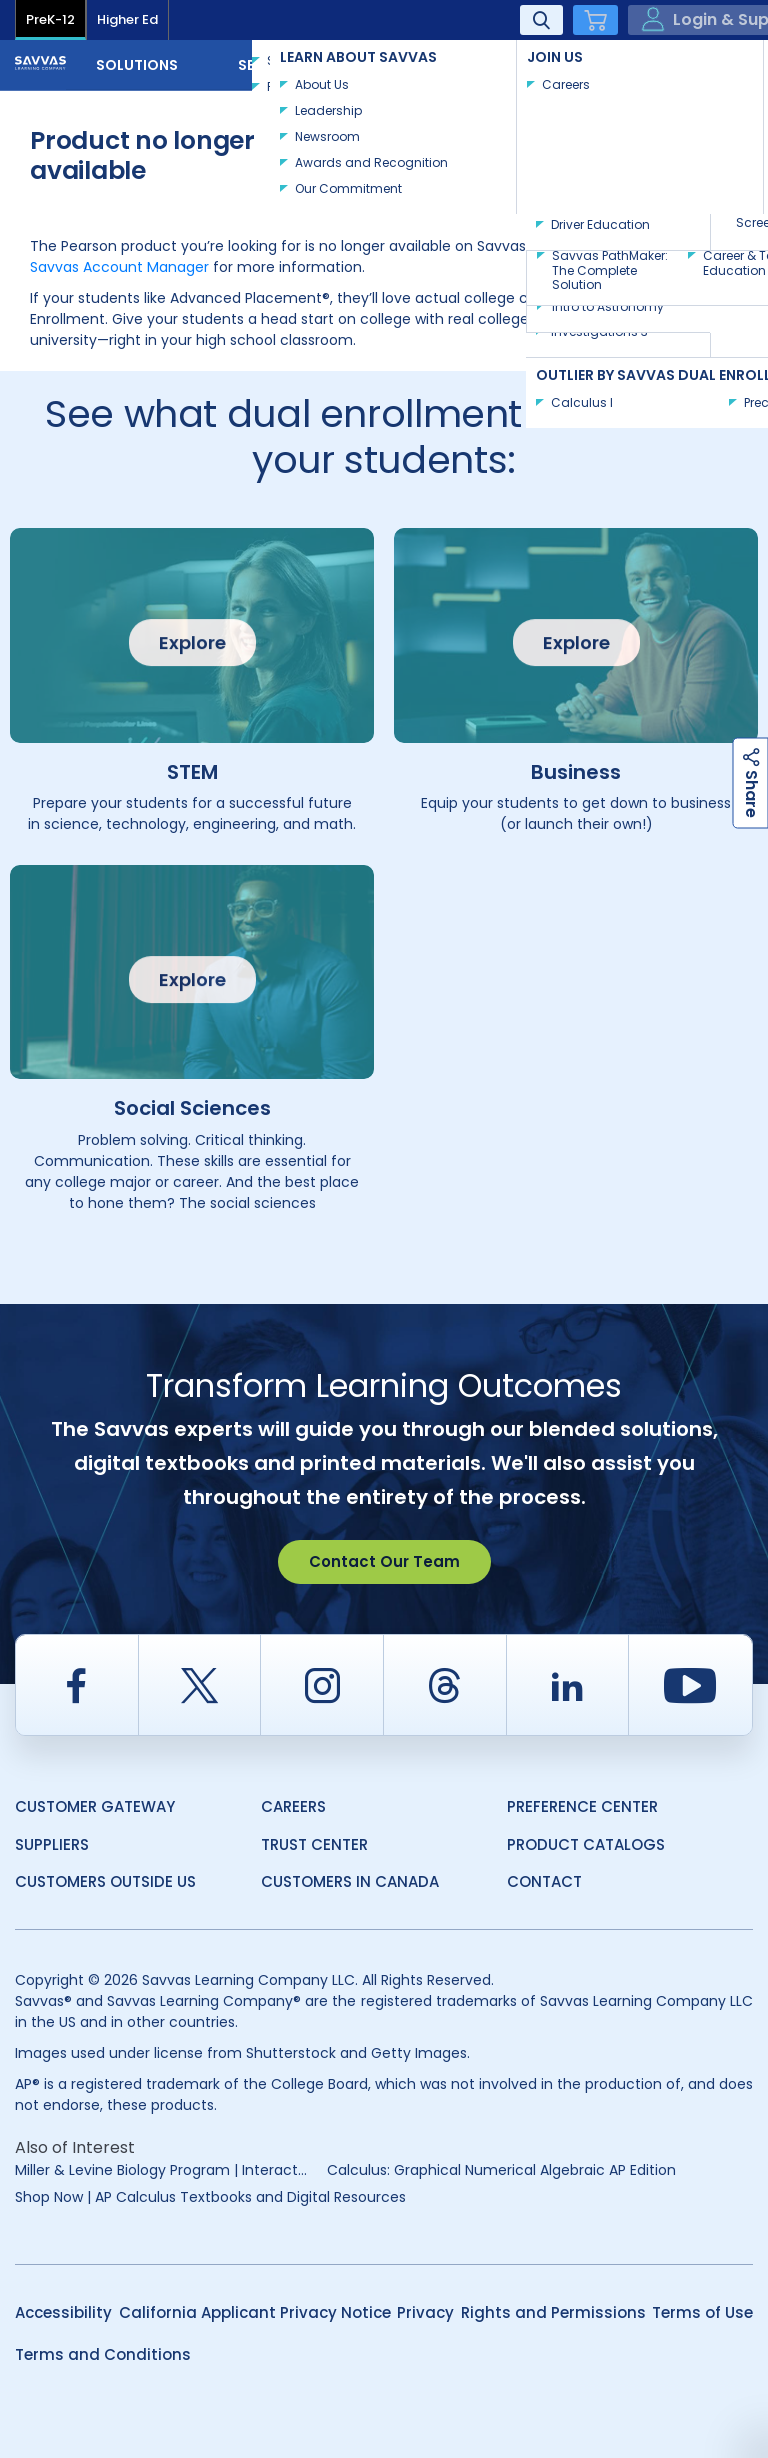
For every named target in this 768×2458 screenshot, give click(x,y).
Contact (687, 63)
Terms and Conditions (103, 2354)
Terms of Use (702, 2312)
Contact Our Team (384, 1561)
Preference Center (582, 1806)
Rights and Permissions (553, 2312)
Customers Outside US (105, 1881)
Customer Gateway (95, 1806)
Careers (293, 1806)
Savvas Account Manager (119, 267)
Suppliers (52, 1844)
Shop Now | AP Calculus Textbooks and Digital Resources (210, 2197)
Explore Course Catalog (597, 124)
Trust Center (314, 1844)
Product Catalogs (586, 1844)
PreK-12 (50, 19)
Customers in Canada (350, 1881)
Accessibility (63, 2312)
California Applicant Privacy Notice (255, 2312)
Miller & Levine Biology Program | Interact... (161, 2170)
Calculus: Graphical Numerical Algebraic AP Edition (501, 2170)
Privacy (425, 2312)
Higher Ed (127, 19)
